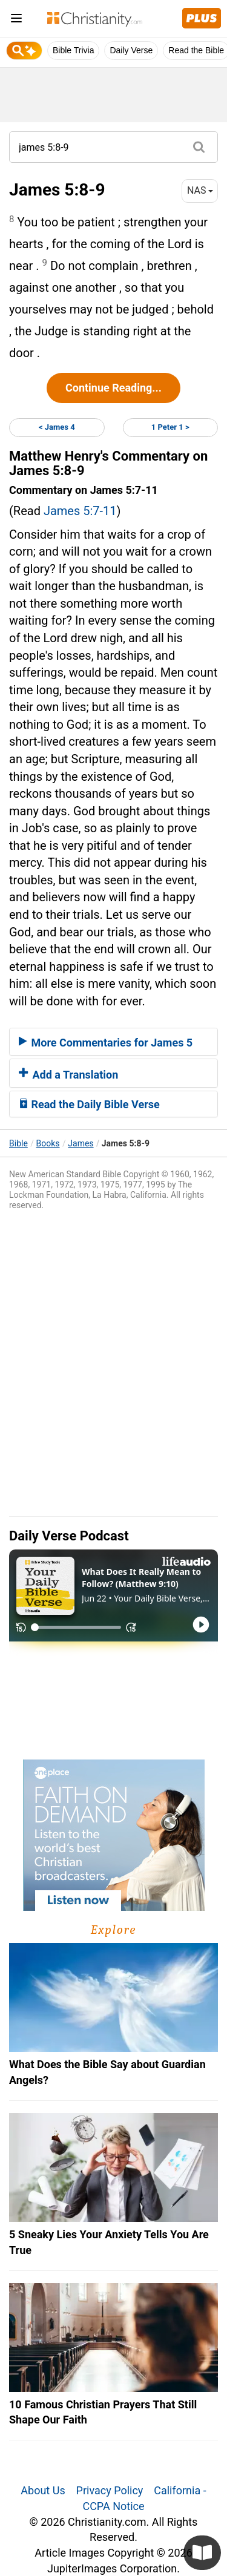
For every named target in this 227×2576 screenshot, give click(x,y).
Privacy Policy (109, 2490)
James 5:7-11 (80, 511)
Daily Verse (131, 50)
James (80, 1143)
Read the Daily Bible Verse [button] (89, 1104)
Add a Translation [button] (68, 1074)
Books (48, 1143)
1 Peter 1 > (170, 427)
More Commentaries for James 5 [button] (105, 1042)
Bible (18, 1143)
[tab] (113, 1041)
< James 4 (57, 427)
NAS (200, 190)
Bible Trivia (73, 50)
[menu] (16, 20)
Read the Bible (196, 50)
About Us (43, 2490)
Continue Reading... (113, 387)
